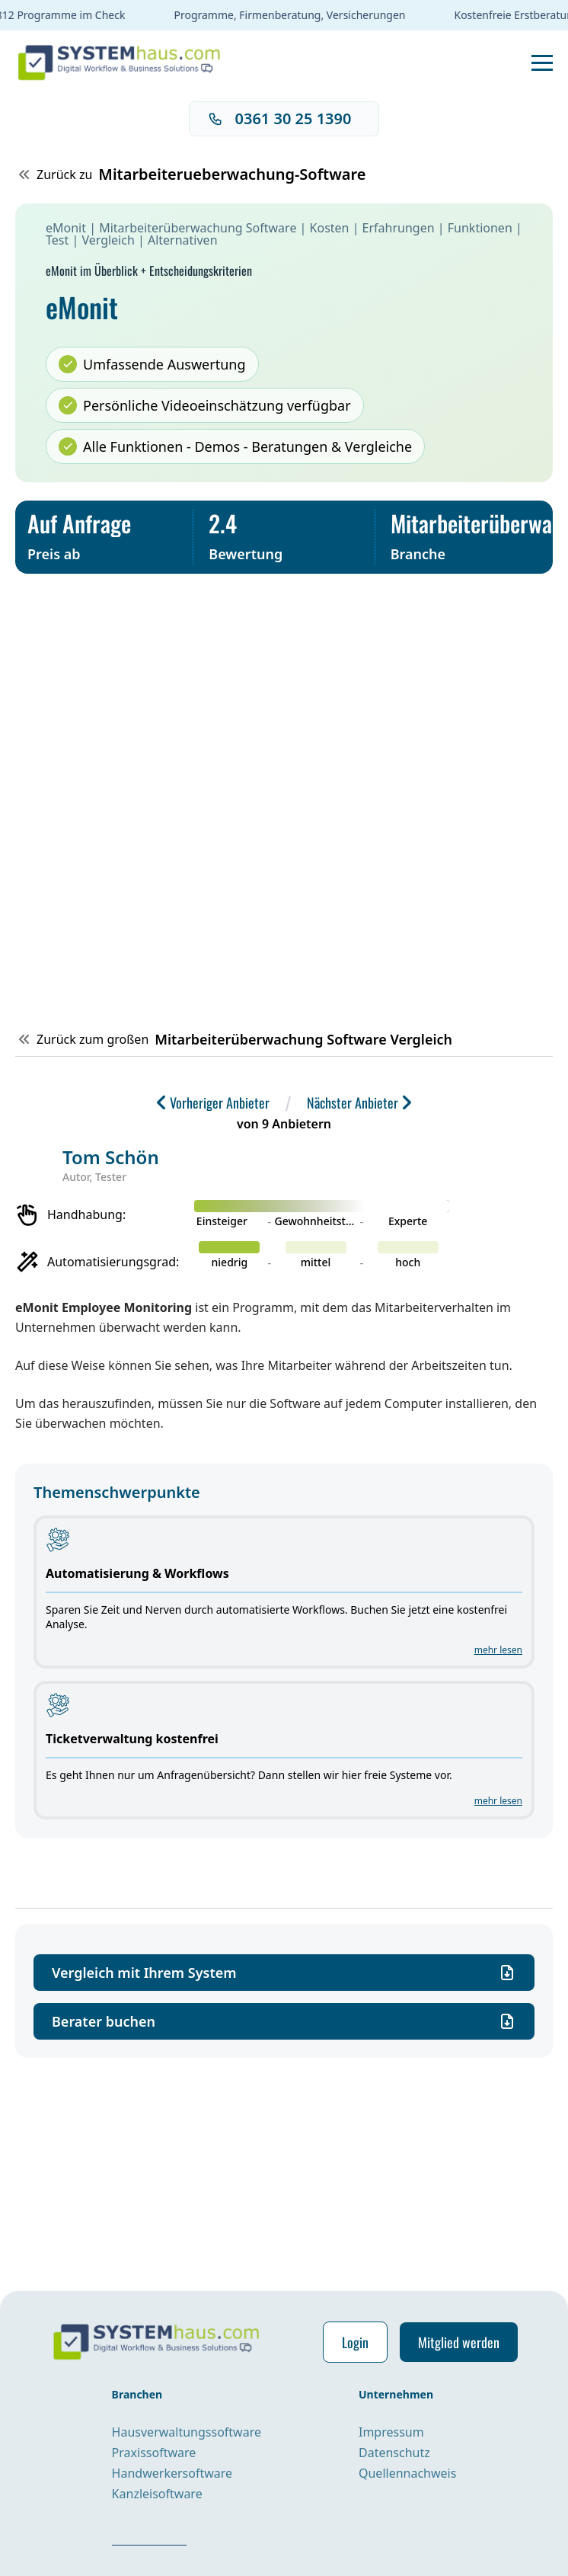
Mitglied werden (458, 2342)
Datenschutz (394, 2452)
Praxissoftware (154, 2452)
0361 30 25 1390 (280, 118)
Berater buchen (284, 2021)
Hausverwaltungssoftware (186, 2432)
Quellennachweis (407, 2473)
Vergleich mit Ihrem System (284, 1972)
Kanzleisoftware (157, 2493)
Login (355, 2342)
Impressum (391, 2432)
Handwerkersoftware (172, 2473)
